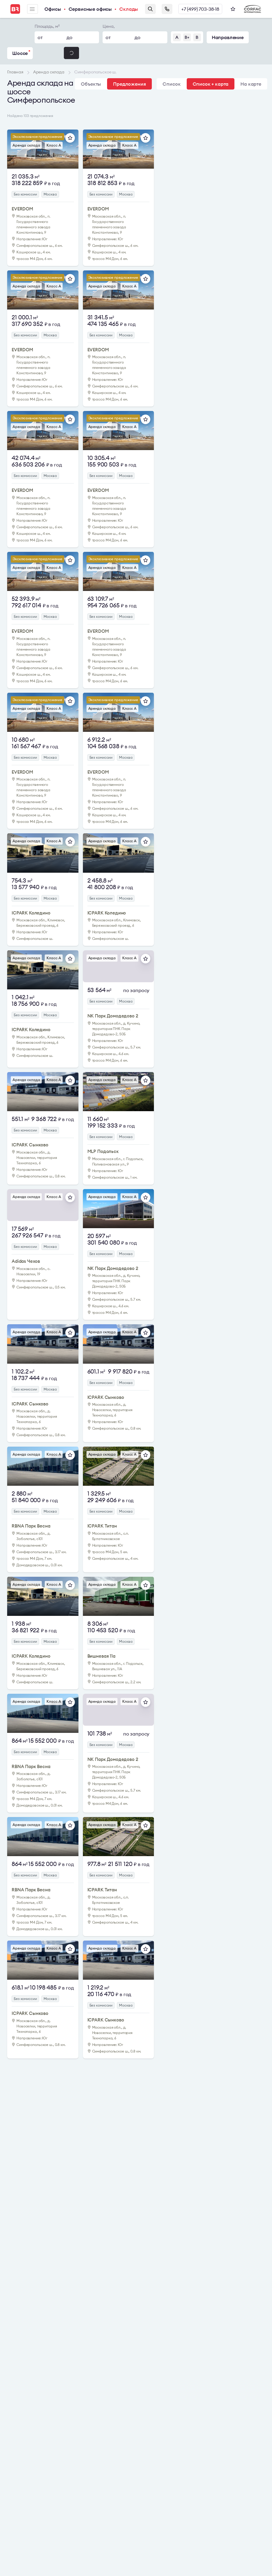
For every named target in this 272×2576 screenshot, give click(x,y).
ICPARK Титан (102, 1526)
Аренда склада (26, 145)
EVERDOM (22, 209)
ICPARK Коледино (31, 913)
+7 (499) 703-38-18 (200, 9)
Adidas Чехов (26, 1261)
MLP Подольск (103, 1151)
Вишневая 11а (101, 1656)
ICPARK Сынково (30, 1145)
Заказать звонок (167, 9)
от (40, 37)
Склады (128, 9)
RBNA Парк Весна (31, 1526)
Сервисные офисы (90, 9)
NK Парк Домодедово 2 (112, 1016)
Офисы (52, 9)
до (69, 37)
